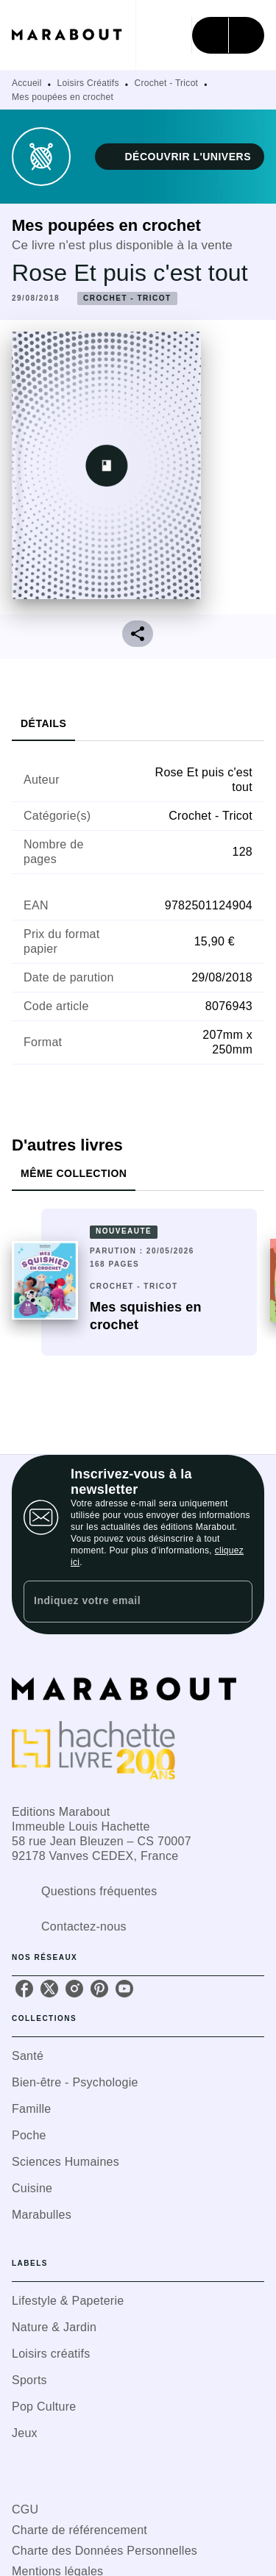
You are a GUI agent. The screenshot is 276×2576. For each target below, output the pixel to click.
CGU (25, 2509)
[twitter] (49, 1988)
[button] (179, 156)
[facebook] (24, 1988)
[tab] (43, 723)
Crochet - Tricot (166, 83)
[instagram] (74, 1988)
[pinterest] (99, 1988)
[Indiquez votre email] (120, 1601)
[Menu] (228, 35)
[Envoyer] (234, 1601)
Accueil (27, 83)
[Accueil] (73, 35)
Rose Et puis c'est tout (130, 273)
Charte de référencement (79, 2530)
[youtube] (124, 1988)
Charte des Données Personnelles (104, 2550)
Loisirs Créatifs (88, 83)
